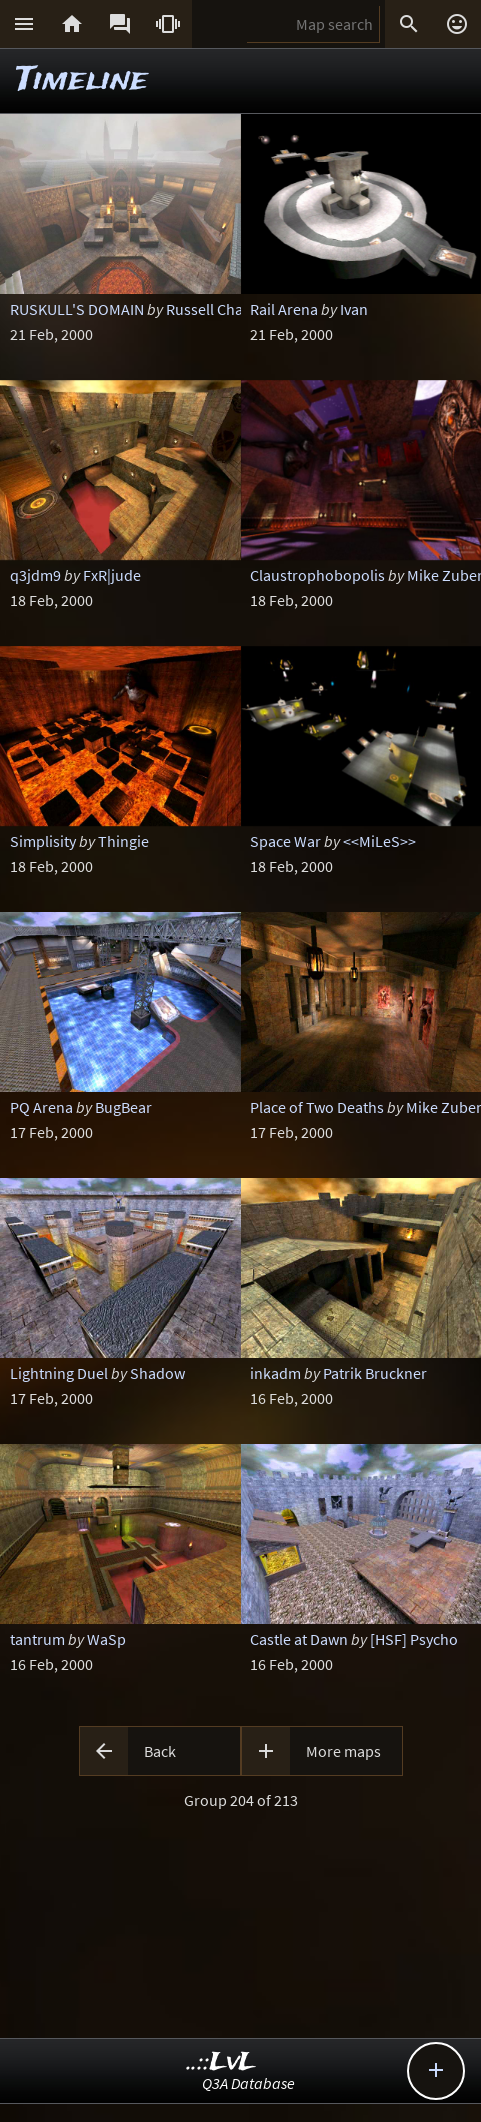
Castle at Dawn (299, 1639)
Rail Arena (284, 309)
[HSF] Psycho (414, 1639)
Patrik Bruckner (375, 1373)
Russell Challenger (228, 309)
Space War (285, 841)
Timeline (82, 80)
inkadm (275, 1373)
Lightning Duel (59, 1373)
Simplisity (43, 841)
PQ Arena (41, 1107)
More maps (343, 1751)
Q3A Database (248, 2083)
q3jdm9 (35, 575)
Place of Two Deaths (317, 1107)
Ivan (354, 309)
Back (160, 1751)
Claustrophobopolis (317, 575)
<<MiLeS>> (379, 841)
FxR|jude (112, 575)
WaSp (106, 1639)
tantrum (37, 1639)
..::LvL (221, 2062)
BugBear (123, 1107)
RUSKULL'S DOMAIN (77, 309)
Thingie (123, 841)
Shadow (157, 1373)
